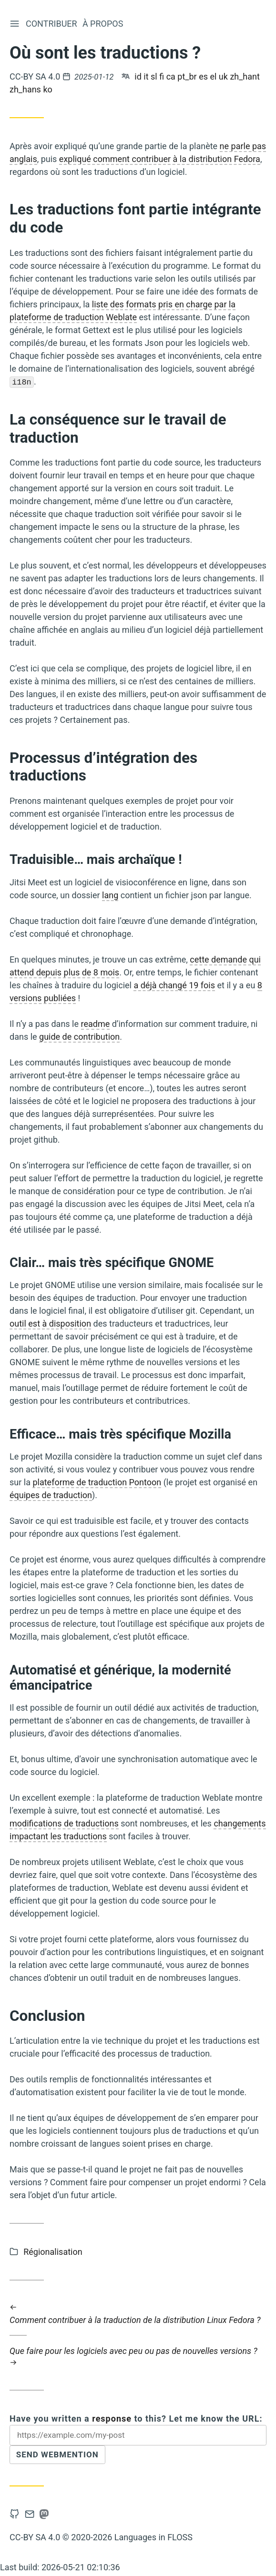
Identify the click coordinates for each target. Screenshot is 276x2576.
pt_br (186, 76)
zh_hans (25, 89)
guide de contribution (79, 1037)
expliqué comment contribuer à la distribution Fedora (159, 159)
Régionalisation (52, 2252)
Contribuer (52, 24)
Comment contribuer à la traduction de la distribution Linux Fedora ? (138, 2313)
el (213, 76)
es (203, 76)
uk (223, 76)
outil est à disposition (50, 1324)
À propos (103, 24)
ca (170, 76)
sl (154, 76)
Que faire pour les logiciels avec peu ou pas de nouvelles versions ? (138, 2356)
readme (95, 1024)
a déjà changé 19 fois (174, 985)
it (145, 76)
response (112, 2419)
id (138, 76)
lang (110, 895)
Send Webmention (60, 2456)
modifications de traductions (64, 1824)
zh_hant (245, 76)
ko (47, 89)
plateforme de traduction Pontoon (96, 1482)
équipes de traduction (51, 1495)
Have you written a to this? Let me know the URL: (136, 2419)
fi (161, 76)
